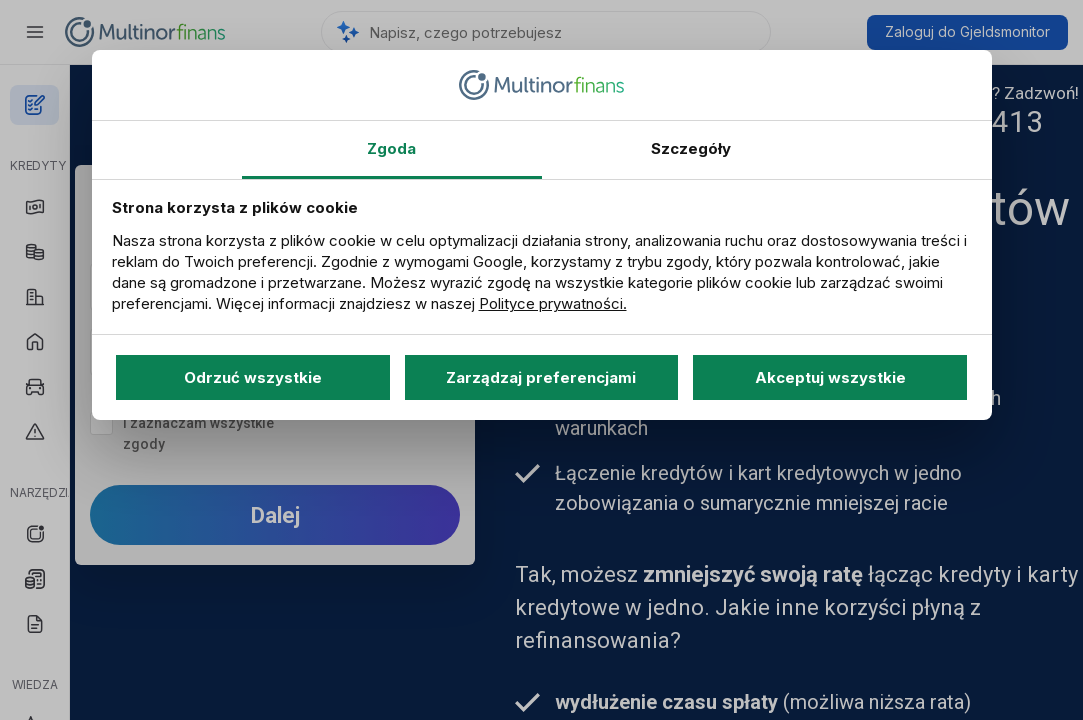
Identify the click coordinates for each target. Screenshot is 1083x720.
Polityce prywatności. (553, 303)
